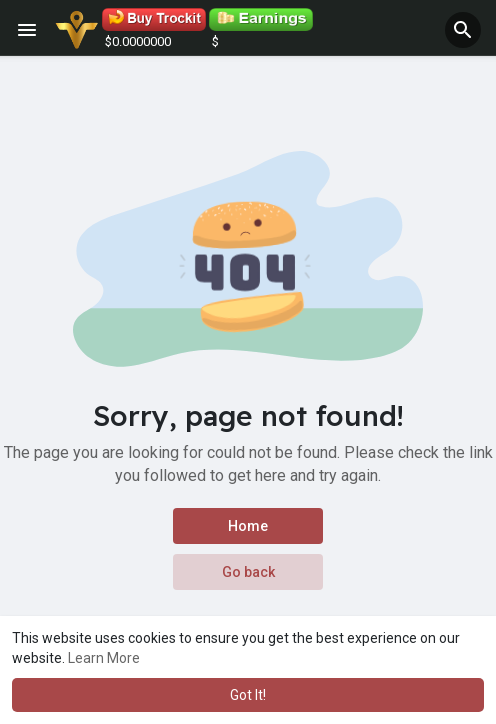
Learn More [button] (104, 658)
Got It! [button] (248, 695)
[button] (463, 30)
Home (248, 526)
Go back (248, 572)
